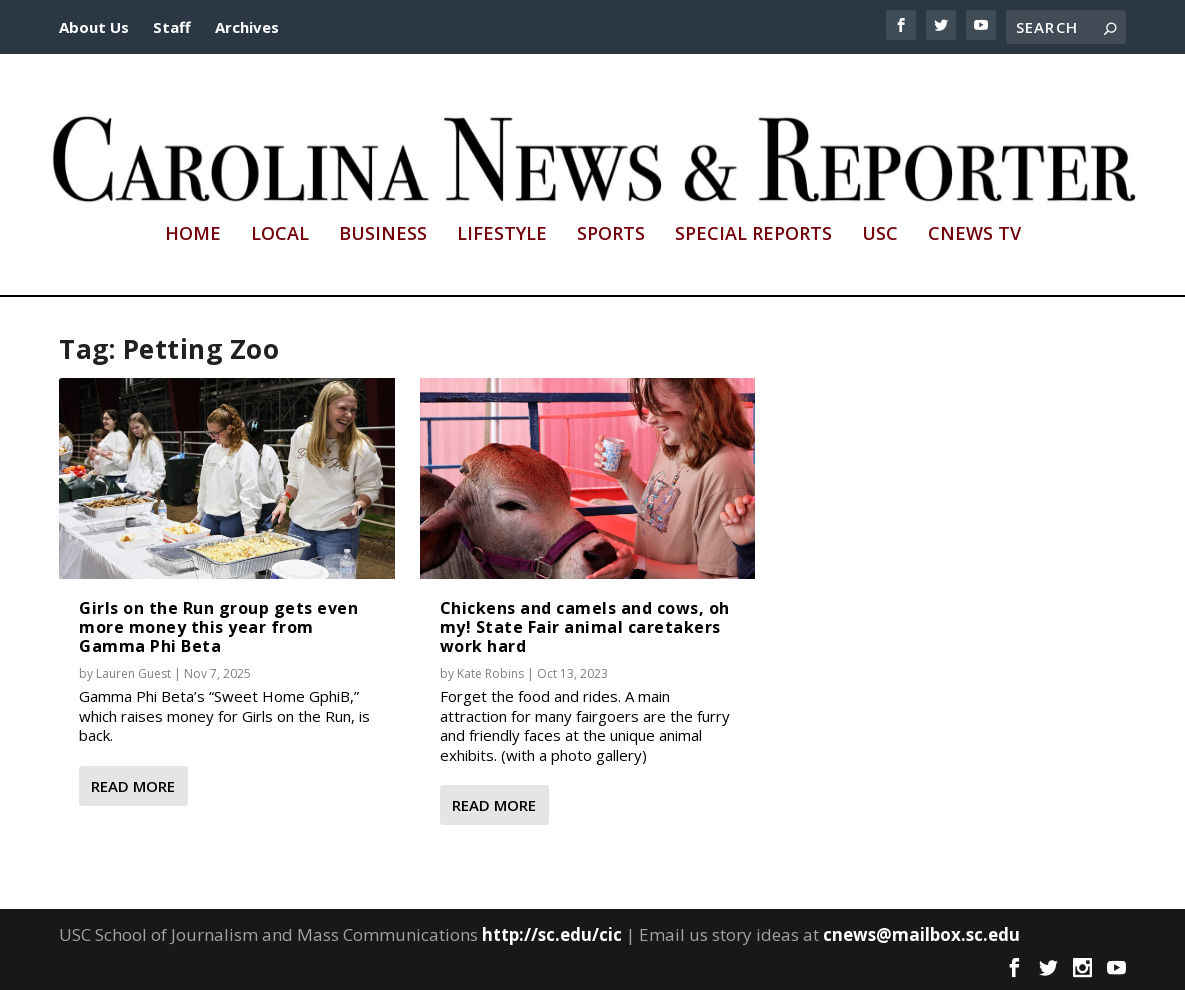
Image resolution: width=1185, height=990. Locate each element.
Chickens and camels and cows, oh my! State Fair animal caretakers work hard (585, 627)
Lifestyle (502, 235)
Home (193, 235)
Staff (172, 27)
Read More (133, 786)
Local (280, 235)
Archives (247, 27)
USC (880, 235)
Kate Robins (490, 673)
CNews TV (974, 235)
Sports (611, 235)
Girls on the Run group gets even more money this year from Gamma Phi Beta (218, 627)
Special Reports (753, 235)
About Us (94, 27)
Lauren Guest (133, 673)
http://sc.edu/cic (552, 934)
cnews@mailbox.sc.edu (921, 934)
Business (383, 235)
